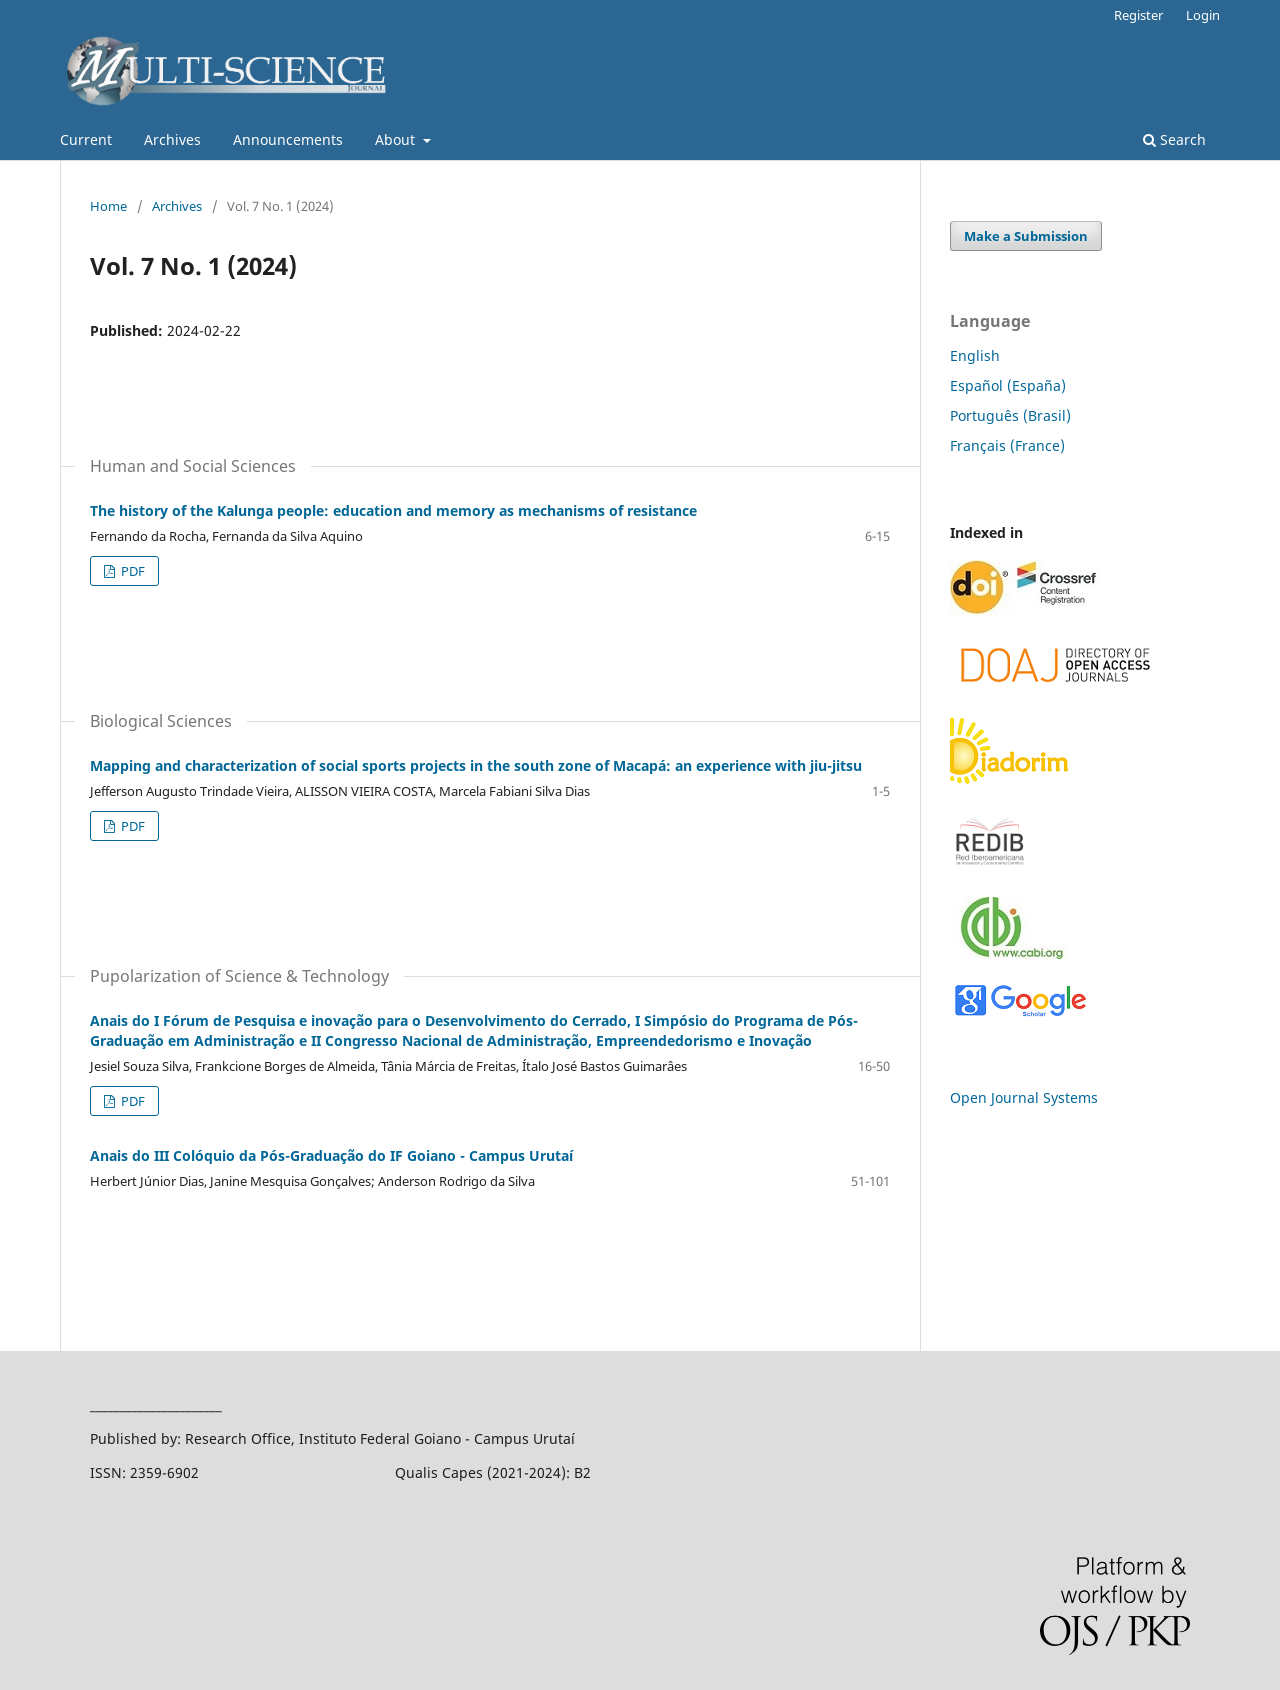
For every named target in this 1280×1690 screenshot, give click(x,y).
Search (1174, 139)
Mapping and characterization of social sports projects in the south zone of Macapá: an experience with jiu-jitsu (476, 765)
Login (1203, 15)
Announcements (288, 139)
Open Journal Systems (1024, 1097)
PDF (131, 571)
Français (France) (1007, 445)
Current (86, 139)
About (397, 139)
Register (1138, 15)
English (975, 355)
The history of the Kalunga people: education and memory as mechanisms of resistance (393, 510)
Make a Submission (1026, 236)
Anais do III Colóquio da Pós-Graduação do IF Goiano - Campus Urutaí (331, 1155)
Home (108, 206)
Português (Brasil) (1010, 415)
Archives (172, 139)
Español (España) (1008, 385)
